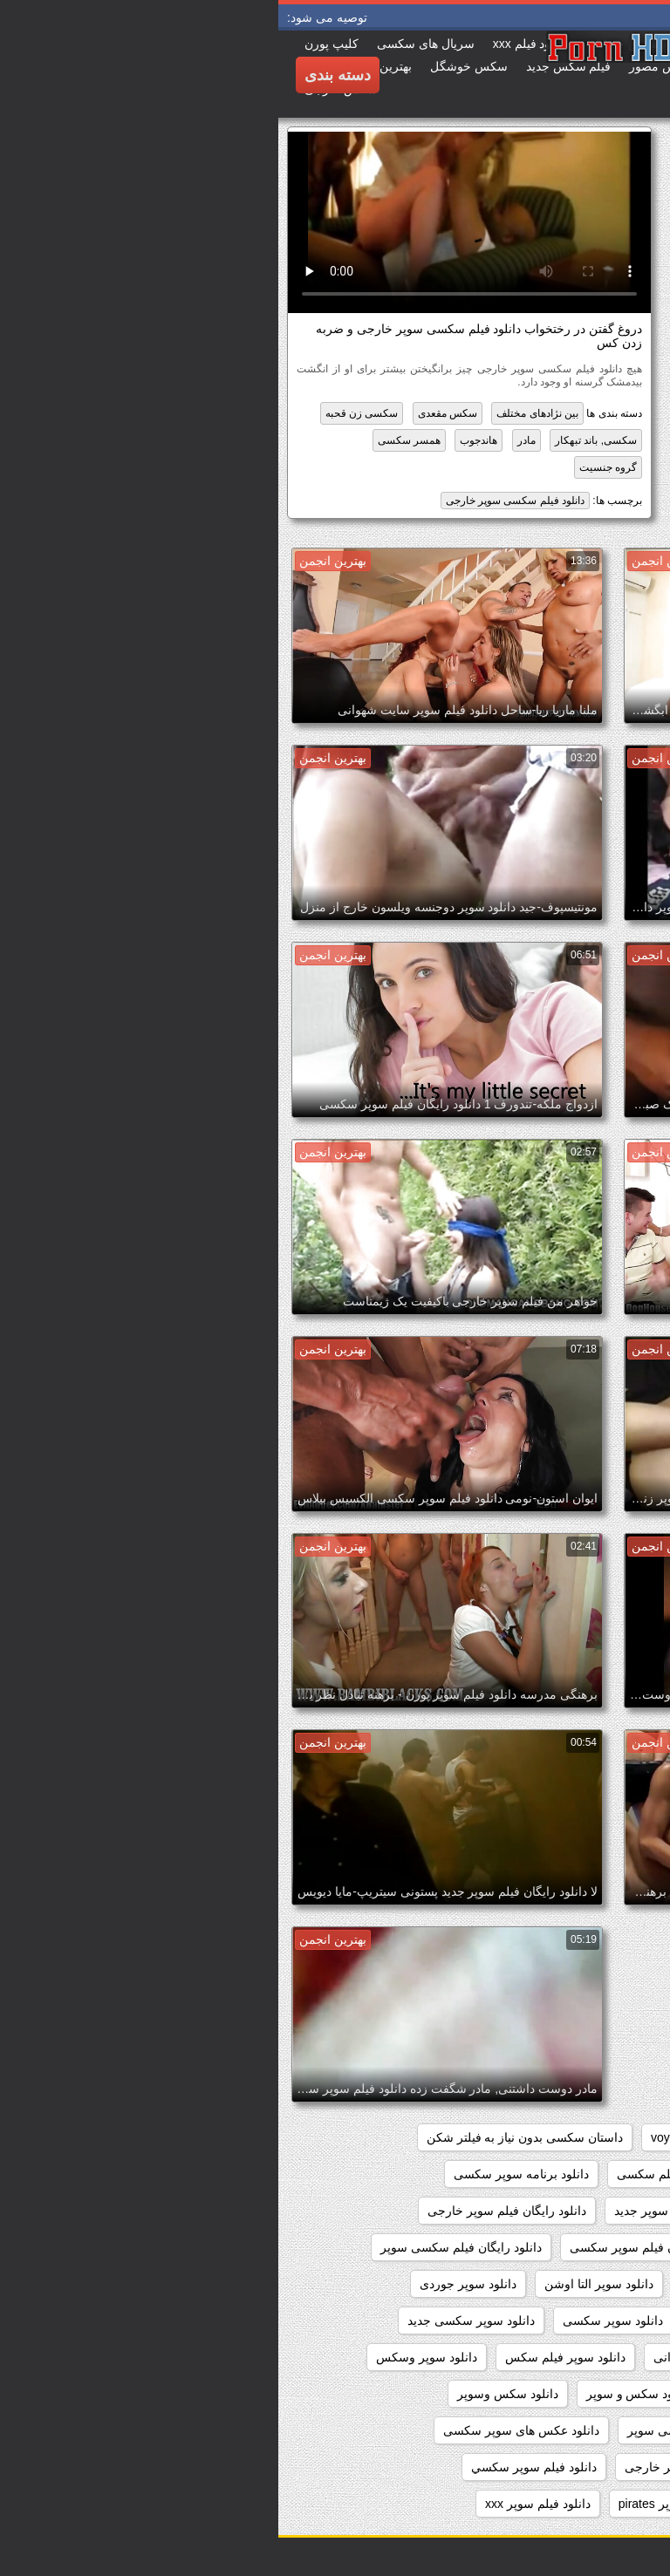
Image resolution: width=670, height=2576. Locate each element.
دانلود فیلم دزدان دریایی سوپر (567, 2504)
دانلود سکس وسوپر (229, 2394)
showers (459, 2137)
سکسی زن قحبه (83, 413)
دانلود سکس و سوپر (360, 2394)
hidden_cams (607, 2137)
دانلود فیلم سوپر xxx (259, 2504)
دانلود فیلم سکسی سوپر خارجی (237, 500)
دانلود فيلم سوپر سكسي (255, 2467)
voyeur (391, 2137)
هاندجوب (200, 440)
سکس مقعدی (169, 413)
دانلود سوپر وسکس (148, 2357)
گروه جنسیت (330, 467)
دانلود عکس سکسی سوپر (415, 2430)
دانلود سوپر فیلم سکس (287, 2357)
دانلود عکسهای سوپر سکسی (569, 2467)
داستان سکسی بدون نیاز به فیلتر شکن (246, 2137)
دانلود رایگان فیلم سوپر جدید (409, 2211)
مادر (248, 440)
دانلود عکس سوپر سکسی (576, 2430)
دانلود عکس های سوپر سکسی (243, 2430)
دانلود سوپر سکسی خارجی (573, 2357)
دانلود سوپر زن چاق (463, 2320)
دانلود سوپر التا (441, 2284)
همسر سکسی (130, 440)
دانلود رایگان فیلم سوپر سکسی (372, 2247)
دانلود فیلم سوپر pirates (402, 2504)
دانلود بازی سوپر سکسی (579, 2174)
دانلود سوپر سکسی (334, 2320)
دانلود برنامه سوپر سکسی (243, 2174)
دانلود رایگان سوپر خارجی (576, 2211)
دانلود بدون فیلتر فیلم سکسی (413, 2174)
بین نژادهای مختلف (259, 413)
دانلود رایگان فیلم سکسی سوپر (182, 2247)
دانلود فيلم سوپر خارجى (407, 2467)
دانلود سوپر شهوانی (425, 2357)
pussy (526, 2137)
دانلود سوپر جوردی (189, 2284)
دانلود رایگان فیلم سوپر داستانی (561, 2247)
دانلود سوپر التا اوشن (320, 2284)
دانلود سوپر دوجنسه (592, 2320)
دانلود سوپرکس (603, 2394)
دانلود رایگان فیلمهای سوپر (574, 2284)
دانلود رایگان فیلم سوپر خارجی (228, 2211)
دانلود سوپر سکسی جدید (192, 2320)
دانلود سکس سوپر (487, 2394)
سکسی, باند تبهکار (318, 440)
